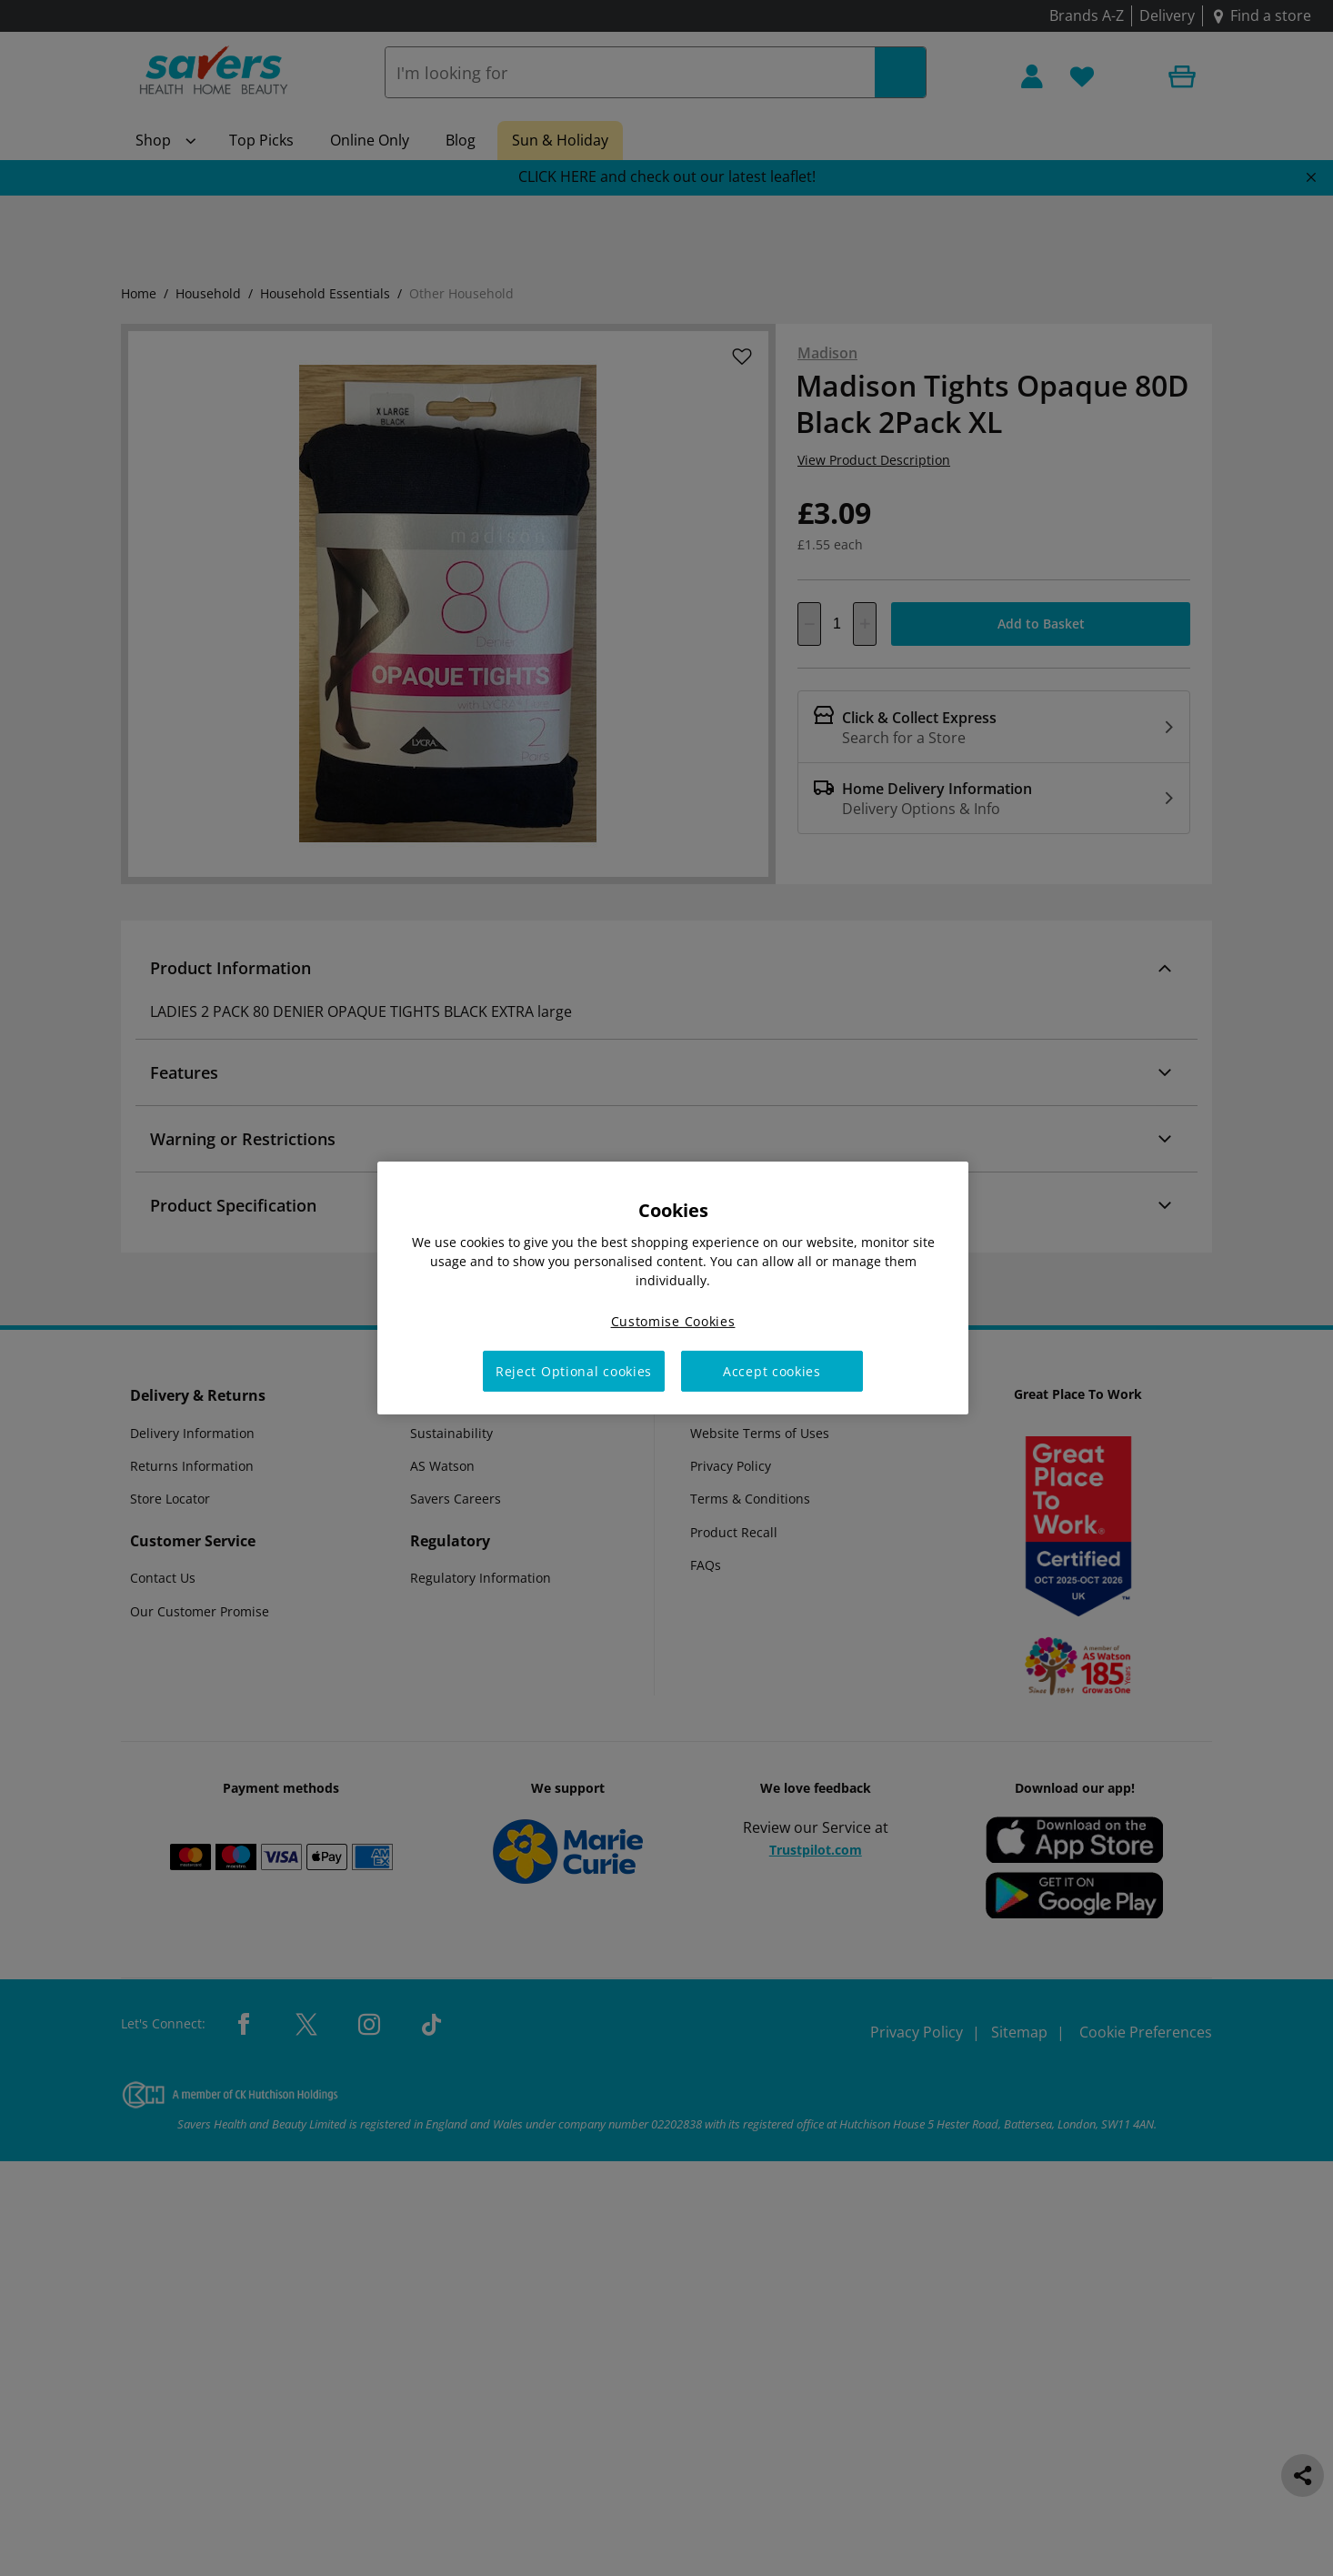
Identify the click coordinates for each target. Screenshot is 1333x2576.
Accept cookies (772, 1371)
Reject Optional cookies (574, 1371)
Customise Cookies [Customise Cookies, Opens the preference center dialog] (673, 1321)
